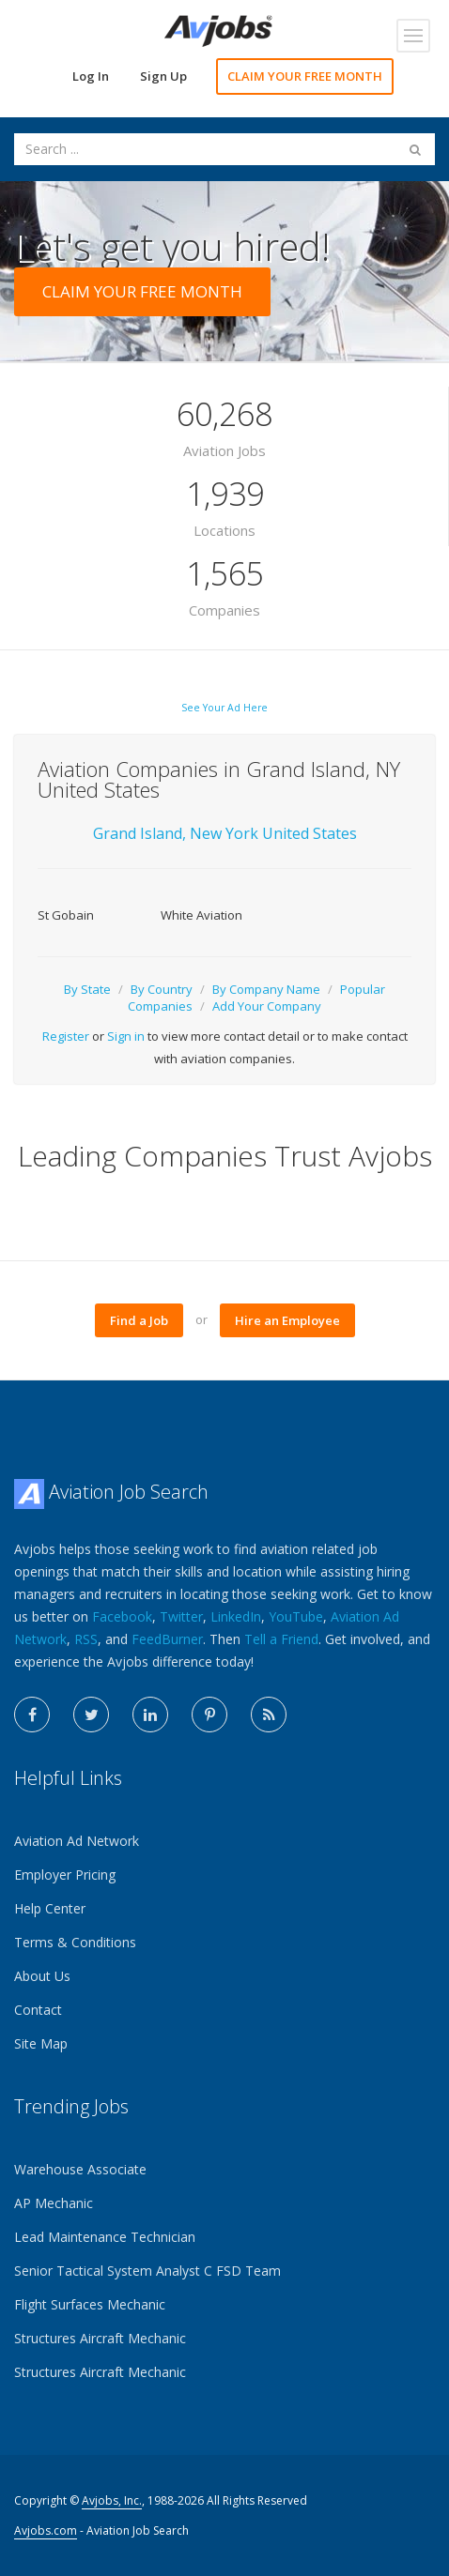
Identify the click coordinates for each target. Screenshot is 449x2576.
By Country (162, 989)
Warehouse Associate (80, 2169)
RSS (86, 1639)
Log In (90, 76)
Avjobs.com (45, 2530)
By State (87, 989)
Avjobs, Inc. (112, 2500)
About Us (42, 1976)
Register (65, 1036)
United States (309, 833)
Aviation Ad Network (76, 1841)
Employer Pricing (65, 1874)
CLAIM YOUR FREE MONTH (304, 76)
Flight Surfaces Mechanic (89, 2304)
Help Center (49, 1908)
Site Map (41, 2043)
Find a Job (139, 1320)
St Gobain (66, 915)
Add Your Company (266, 1006)
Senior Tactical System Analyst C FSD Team (147, 2270)
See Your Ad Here (224, 707)
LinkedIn (235, 1616)
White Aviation (201, 915)
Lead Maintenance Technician (104, 2237)
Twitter (181, 1616)
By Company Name (266, 989)
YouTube (296, 1616)
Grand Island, (139, 833)
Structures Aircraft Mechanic (100, 2338)
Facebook (122, 1616)
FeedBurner (167, 1639)
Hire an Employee (287, 1320)
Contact (38, 2010)
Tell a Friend (281, 1639)
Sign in (126, 1036)
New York (226, 833)
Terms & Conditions (75, 1942)
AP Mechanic (53, 2203)
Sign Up (163, 76)
